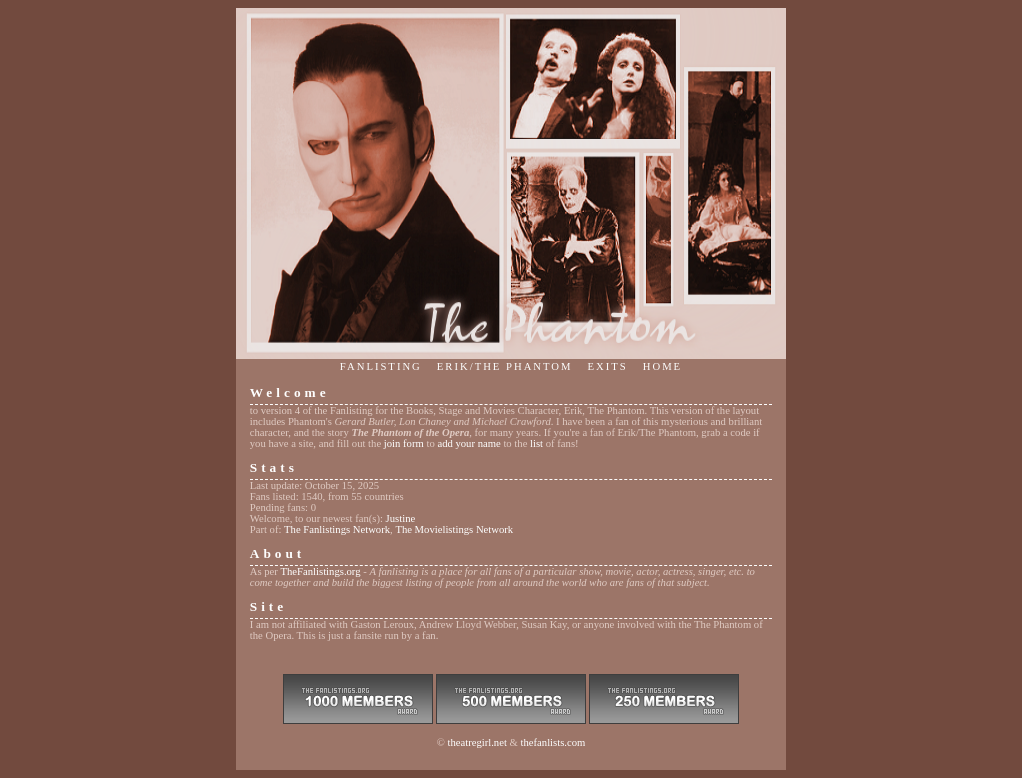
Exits (608, 366)
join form (404, 443)
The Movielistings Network (454, 529)
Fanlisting (381, 366)
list (536, 443)
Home (662, 366)
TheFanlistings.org (321, 571)
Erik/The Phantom (505, 366)
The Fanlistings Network (337, 529)
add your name (468, 443)
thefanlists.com (553, 742)
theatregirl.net (476, 742)
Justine (401, 518)
